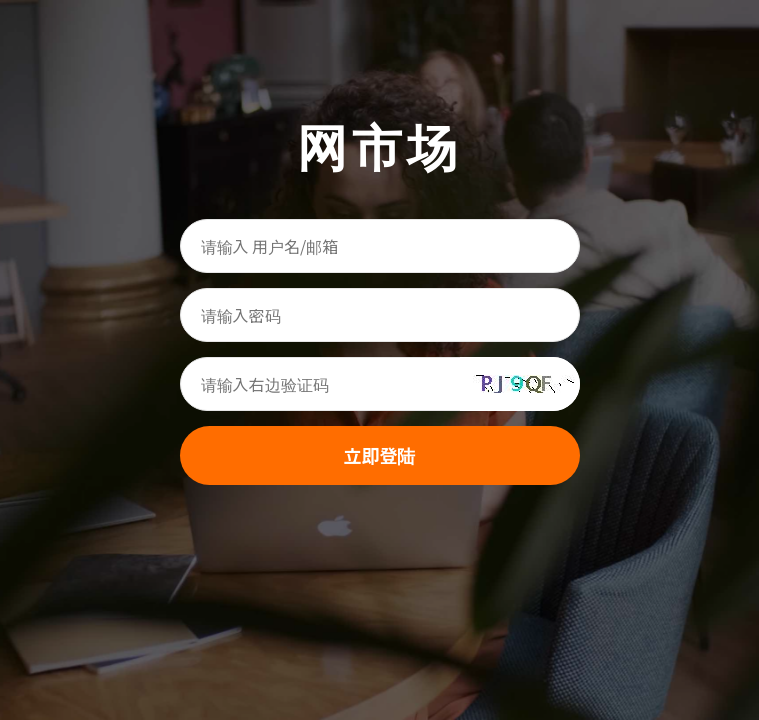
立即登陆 (380, 455)
